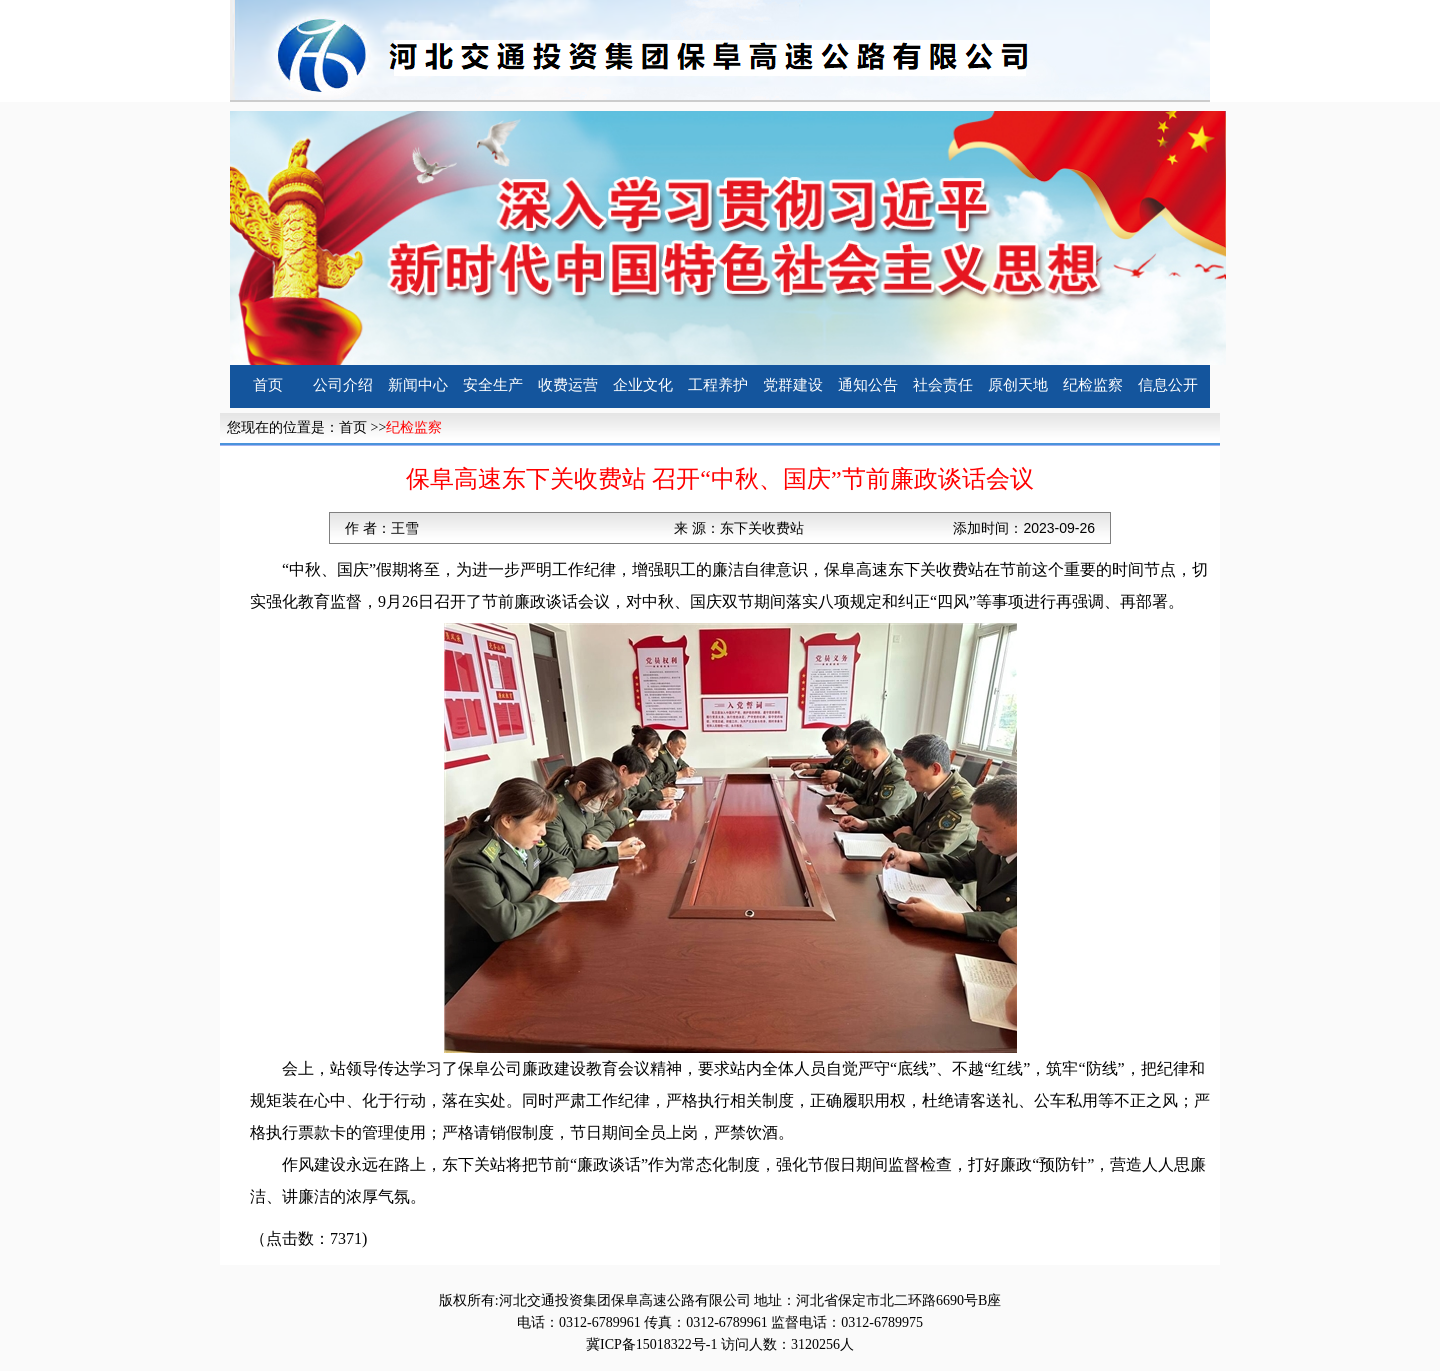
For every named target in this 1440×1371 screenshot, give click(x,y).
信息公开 (1168, 385)
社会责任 (943, 385)
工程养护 (718, 385)
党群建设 (793, 385)
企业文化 (643, 385)
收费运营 (568, 385)
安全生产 (493, 385)
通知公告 (868, 385)
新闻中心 (418, 385)
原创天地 (1018, 385)
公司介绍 (343, 385)
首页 (268, 385)
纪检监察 (1093, 385)
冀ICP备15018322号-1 (651, 1344)
